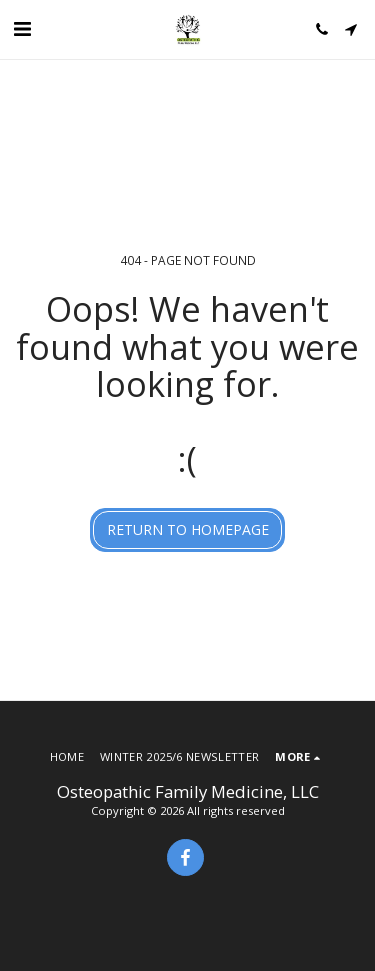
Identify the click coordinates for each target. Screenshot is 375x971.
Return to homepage (188, 529)
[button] (22, 28)
